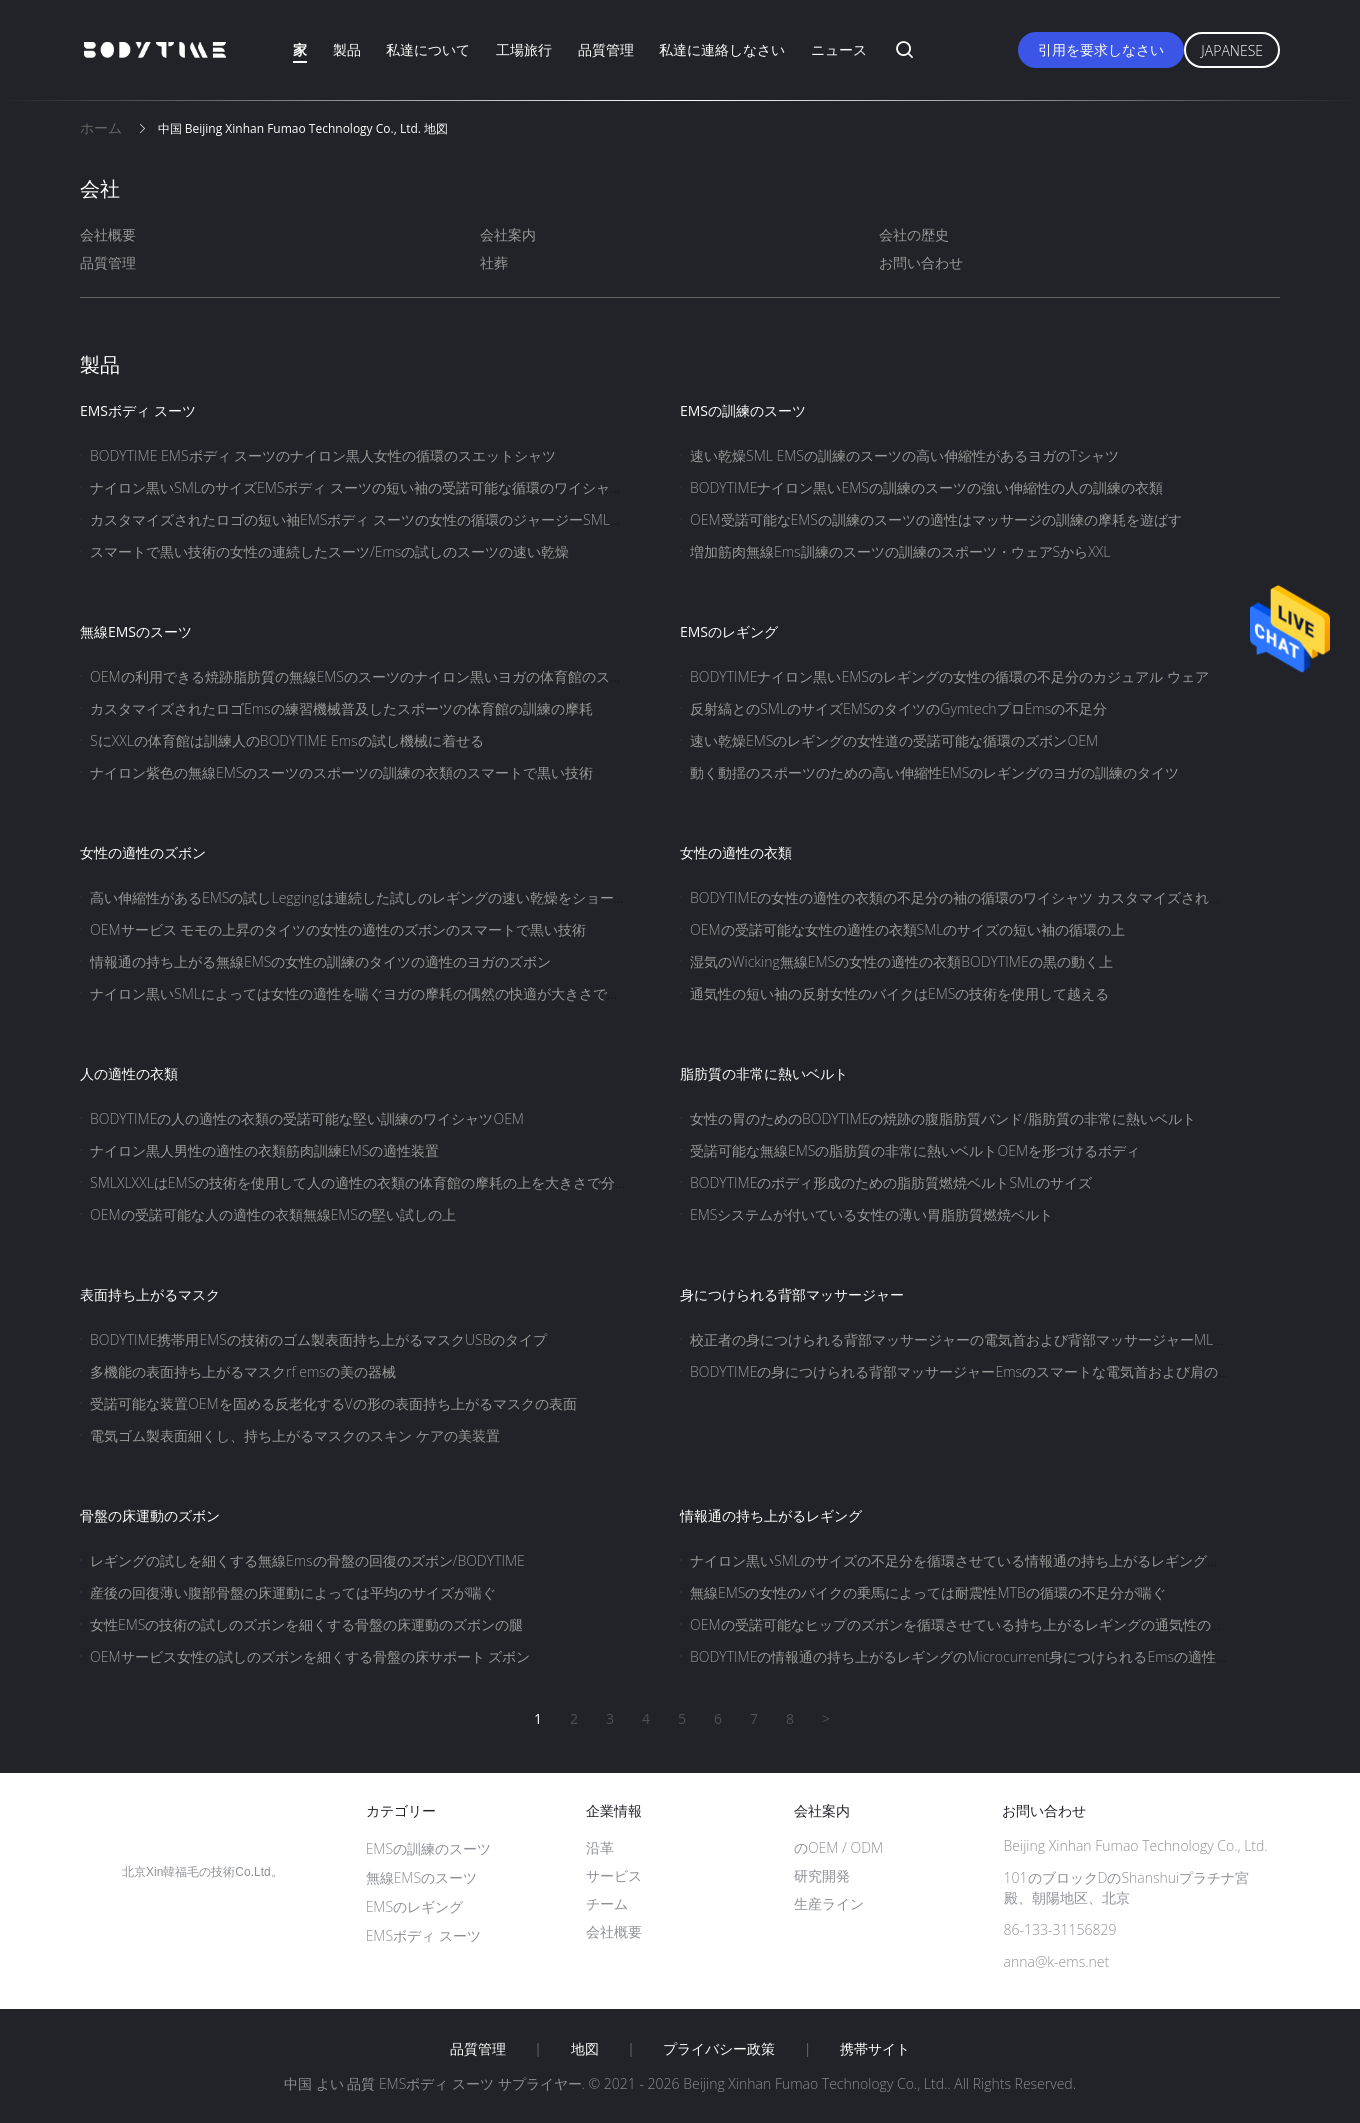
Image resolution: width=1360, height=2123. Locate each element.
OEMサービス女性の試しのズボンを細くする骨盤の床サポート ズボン (310, 1656)
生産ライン (829, 1903)
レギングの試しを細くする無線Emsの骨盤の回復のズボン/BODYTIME (307, 1560)
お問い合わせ (921, 262)
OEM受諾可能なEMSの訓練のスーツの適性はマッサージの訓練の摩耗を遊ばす (936, 519)
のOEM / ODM (838, 1847)
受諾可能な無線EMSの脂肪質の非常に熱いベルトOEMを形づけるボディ (915, 1150)
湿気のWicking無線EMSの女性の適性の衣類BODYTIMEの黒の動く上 (901, 961)
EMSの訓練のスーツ (743, 410)
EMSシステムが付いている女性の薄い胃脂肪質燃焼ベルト (871, 1214)
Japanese (1232, 50)
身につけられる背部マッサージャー (792, 1294)
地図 (585, 2049)
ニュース (839, 49)
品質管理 (606, 49)
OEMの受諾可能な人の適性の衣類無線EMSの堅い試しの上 (273, 1214)
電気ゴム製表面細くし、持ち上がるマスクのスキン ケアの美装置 (295, 1435)
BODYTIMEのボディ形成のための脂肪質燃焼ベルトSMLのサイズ (891, 1182)
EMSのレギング (729, 631)
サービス (614, 1875)
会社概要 (108, 234)
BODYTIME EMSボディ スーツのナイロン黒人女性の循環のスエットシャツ (323, 455)
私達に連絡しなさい (722, 49)
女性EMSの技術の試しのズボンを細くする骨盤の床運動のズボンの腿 (306, 1624)
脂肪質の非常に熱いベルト (764, 1073)
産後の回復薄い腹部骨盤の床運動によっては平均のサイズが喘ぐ (293, 1592)
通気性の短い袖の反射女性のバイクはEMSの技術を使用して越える (899, 993)
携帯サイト (875, 2049)
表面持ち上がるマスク (150, 1294)
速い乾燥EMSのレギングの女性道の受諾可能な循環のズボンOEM (894, 740)
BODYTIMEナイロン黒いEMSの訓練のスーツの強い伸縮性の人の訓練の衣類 (926, 487)
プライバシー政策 (719, 2049)
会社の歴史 (914, 234)
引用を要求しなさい (1101, 49)
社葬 (494, 262)
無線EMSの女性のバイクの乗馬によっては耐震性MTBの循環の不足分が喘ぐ (928, 1592)
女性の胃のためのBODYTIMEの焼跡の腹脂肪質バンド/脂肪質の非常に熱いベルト (943, 1118)
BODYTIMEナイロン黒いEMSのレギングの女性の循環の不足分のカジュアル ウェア (949, 676)
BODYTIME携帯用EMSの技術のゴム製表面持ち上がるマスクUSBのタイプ (318, 1339)
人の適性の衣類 (129, 1073)
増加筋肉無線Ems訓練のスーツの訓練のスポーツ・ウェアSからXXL (900, 551)
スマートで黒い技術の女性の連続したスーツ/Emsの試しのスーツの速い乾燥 (329, 551)
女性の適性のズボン (143, 852)
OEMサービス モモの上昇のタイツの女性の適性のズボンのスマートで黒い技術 (338, 929)
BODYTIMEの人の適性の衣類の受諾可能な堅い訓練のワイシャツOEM (307, 1118)
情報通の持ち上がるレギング (771, 1515)
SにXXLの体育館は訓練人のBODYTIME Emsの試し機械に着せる (287, 740)
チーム (607, 1903)
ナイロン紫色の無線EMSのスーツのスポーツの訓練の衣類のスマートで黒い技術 (341, 772)
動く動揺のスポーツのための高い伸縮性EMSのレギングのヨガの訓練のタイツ (934, 772)
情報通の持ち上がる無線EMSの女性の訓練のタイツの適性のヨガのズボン (320, 961)
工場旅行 (524, 49)
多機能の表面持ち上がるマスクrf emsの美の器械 (243, 1371)
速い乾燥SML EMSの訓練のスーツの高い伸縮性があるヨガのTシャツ (904, 455)
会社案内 (508, 234)
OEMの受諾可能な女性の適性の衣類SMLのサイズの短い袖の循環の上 (907, 929)
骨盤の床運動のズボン (150, 1515)
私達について (428, 49)
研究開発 (822, 1875)
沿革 (600, 1847)
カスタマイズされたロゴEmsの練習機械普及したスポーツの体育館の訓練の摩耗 (341, 708)
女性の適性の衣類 (736, 852)
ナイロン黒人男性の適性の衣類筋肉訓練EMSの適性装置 (264, 1150)
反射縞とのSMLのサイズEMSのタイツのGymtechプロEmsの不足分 (898, 708)
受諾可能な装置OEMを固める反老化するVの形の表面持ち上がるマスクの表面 (333, 1403)
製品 (347, 49)
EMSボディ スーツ (138, 410)
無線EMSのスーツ (136, 631)
